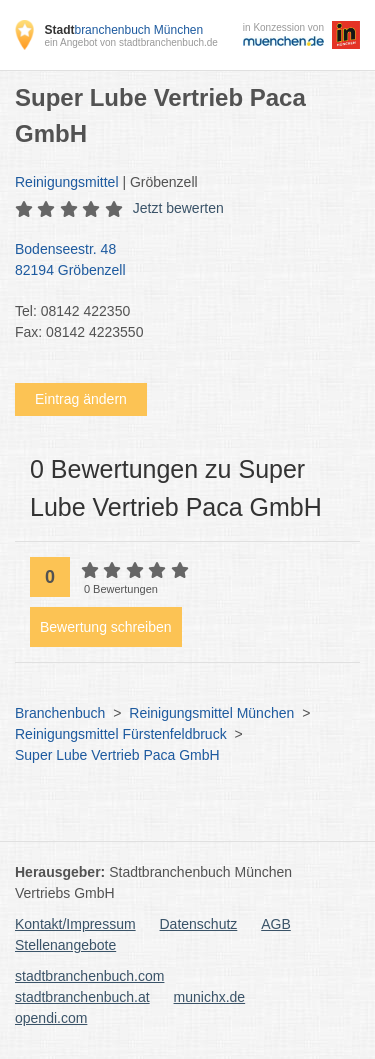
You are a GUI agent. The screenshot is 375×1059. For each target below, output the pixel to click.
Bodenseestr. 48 (177, 261)
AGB (276, 924)
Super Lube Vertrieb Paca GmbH (117, 755)
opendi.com (51, 1018)
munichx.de (210, 997)
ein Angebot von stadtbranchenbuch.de (130, 42)
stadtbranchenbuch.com (89, 976)
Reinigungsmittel (67, 182)
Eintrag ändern (81, 399)
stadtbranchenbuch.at (82, 997)
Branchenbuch (60, 713)
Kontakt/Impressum (75, 924)
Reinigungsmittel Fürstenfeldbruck (121, 734)
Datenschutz (199, 924)
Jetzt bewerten (178, 208)
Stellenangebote (65, 945)
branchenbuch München (123, 30)
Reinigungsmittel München (211, 713)
